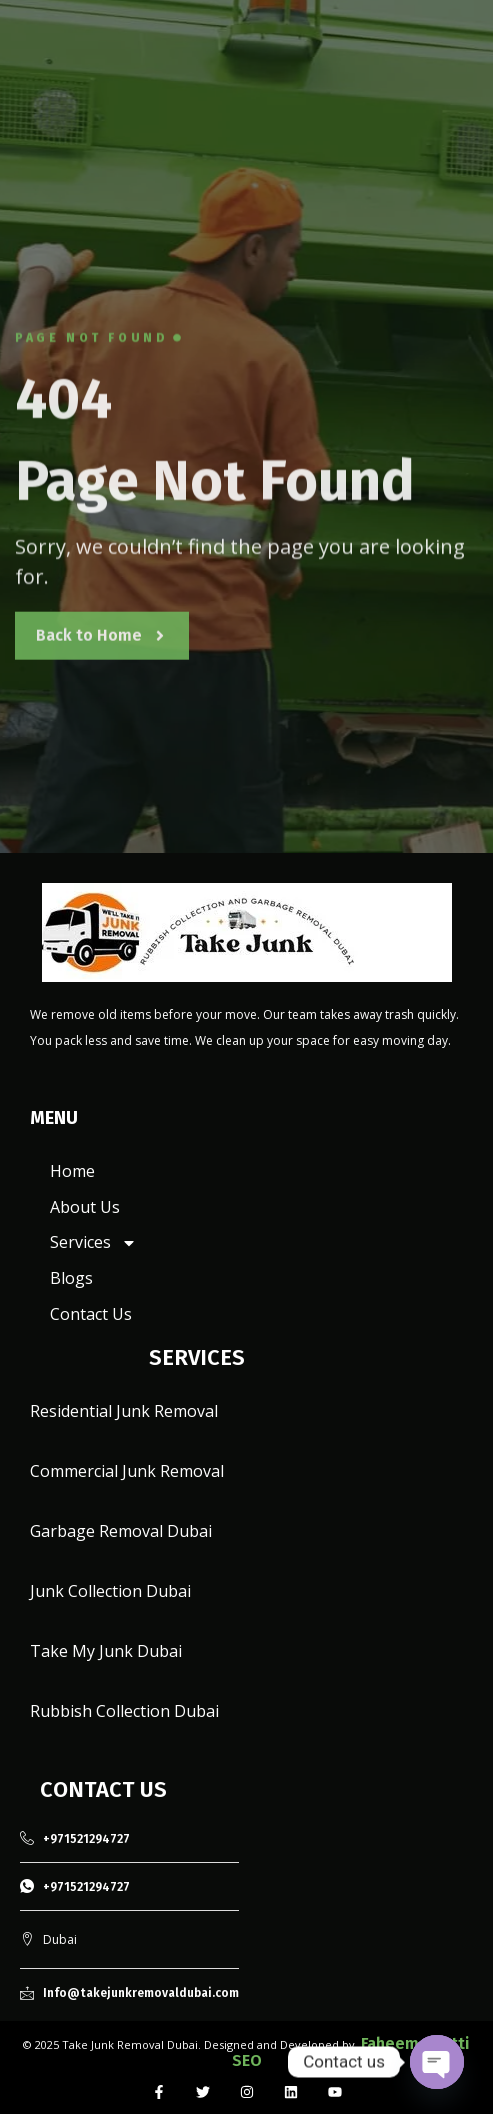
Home (72, 1171)
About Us (85, 1207)
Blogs (71, 1278)
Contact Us (91, 1314)
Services (93, 1243)
